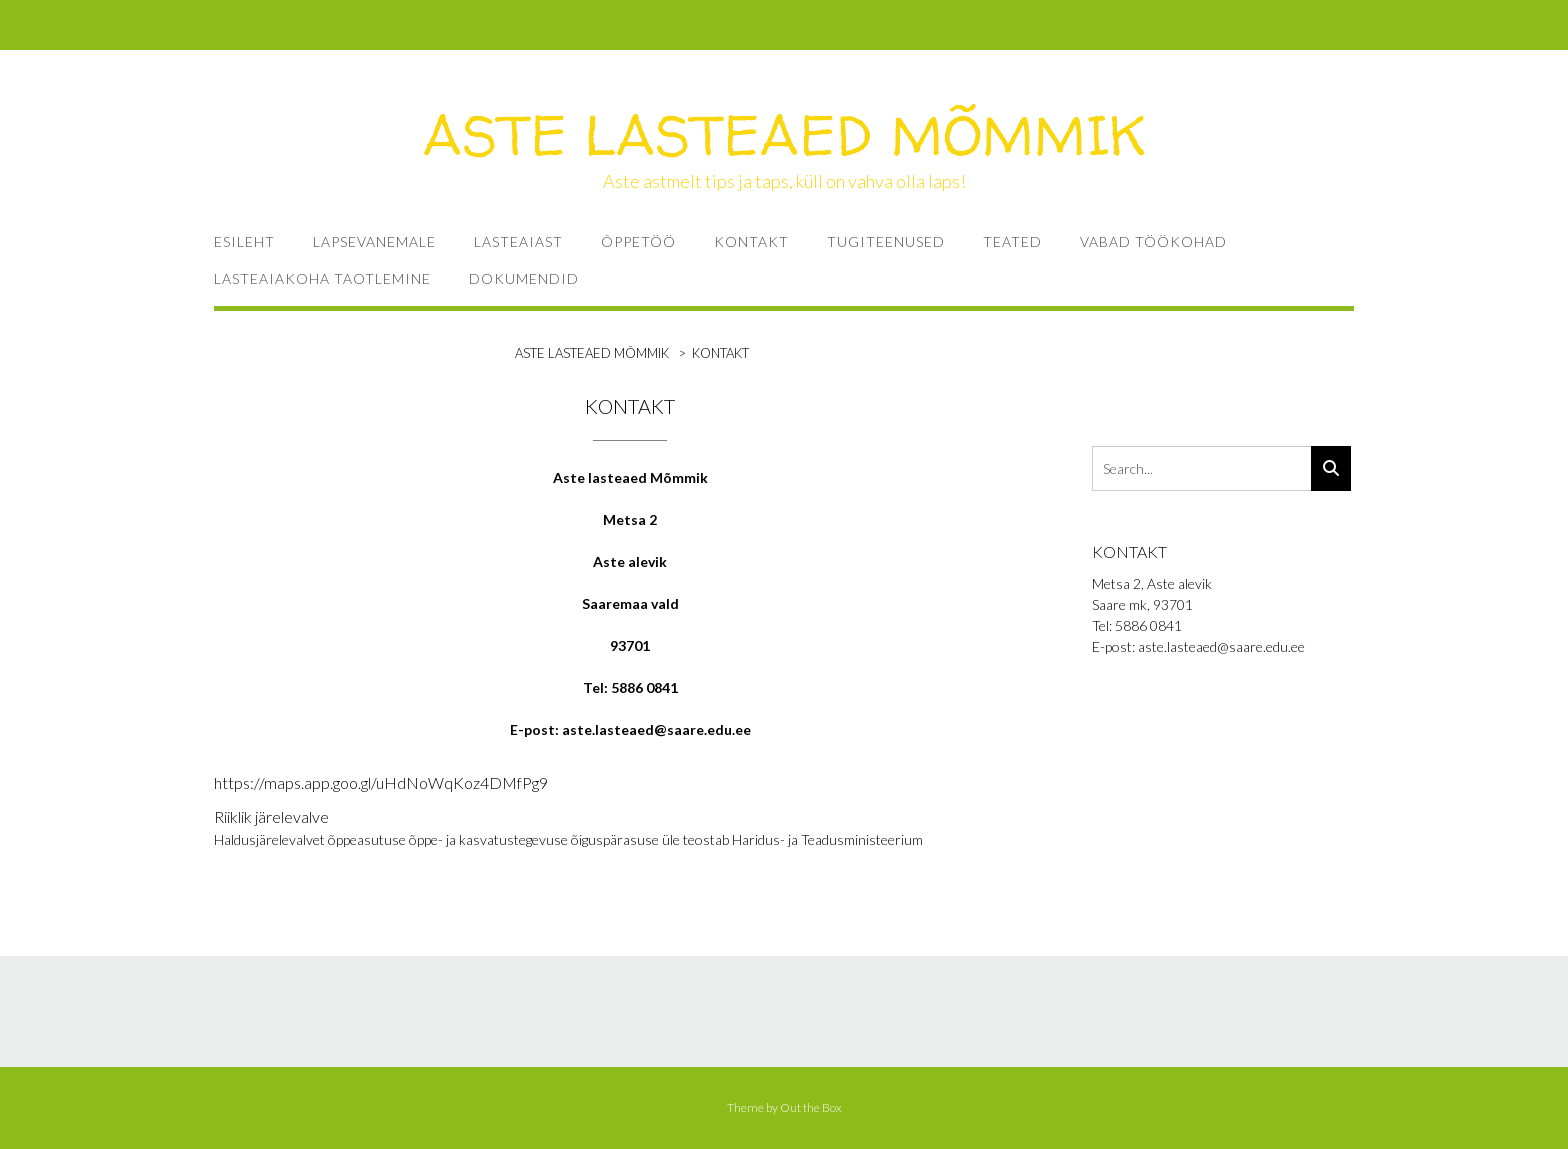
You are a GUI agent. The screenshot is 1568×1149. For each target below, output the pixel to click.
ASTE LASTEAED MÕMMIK (784, 135)
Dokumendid (524, 278)
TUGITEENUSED (886, 241)
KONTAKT (751, 241)
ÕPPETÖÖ (638, 241)
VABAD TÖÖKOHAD (1153, 241)
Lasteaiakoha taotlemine (322, 278)
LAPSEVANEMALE (374, 241)
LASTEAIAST (518, 241)
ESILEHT (244, 241)
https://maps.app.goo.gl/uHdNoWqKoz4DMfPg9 (381, 782)
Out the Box (811, 1107)
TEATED (1012, 241)
